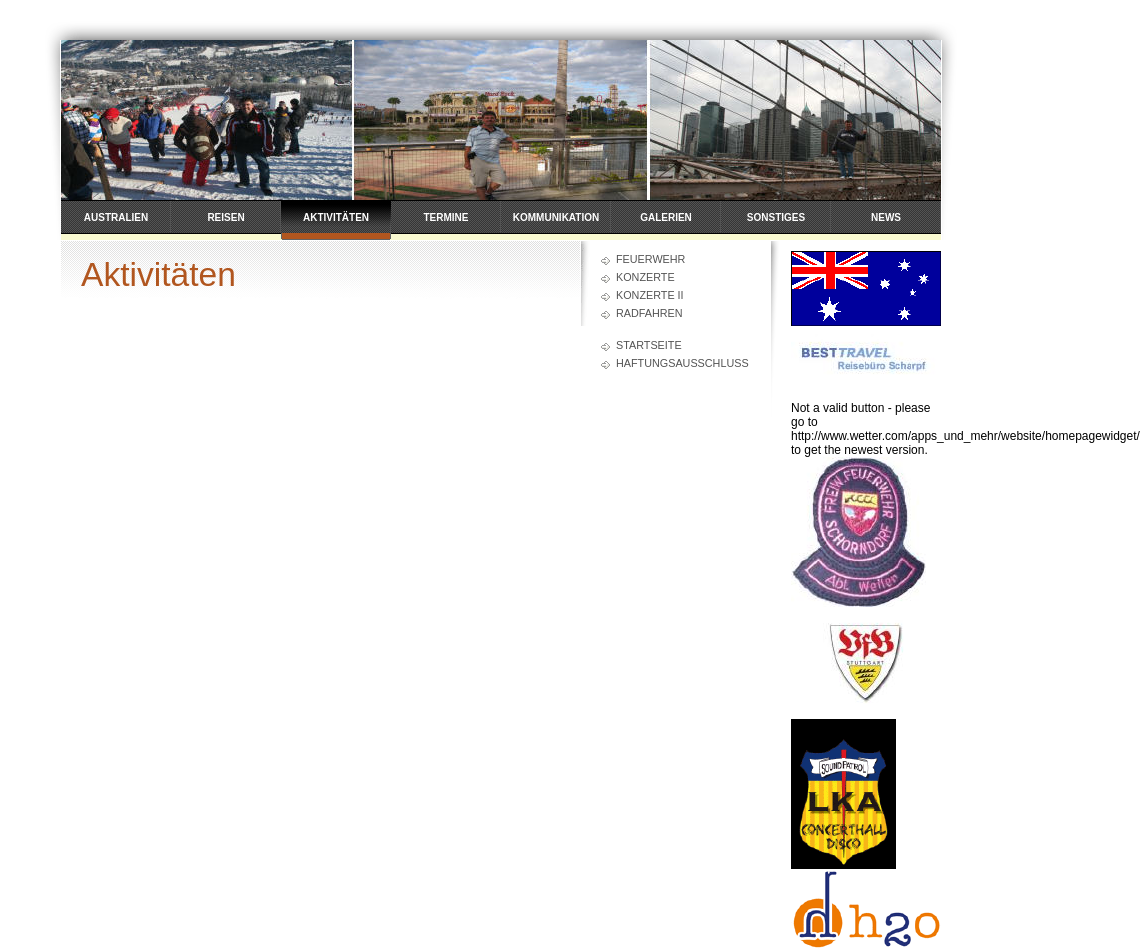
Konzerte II (650, 295)
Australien (116, 217)
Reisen (225, 217)
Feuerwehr (650, 259)
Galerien (666, 217)
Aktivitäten (336, 217)
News (886, 217)
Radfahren (649, 313)
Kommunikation (556, 217)
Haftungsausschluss (682, 363)
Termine (446, 217)
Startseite (649, 345)
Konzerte (645, 277)
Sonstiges (776, 217)
